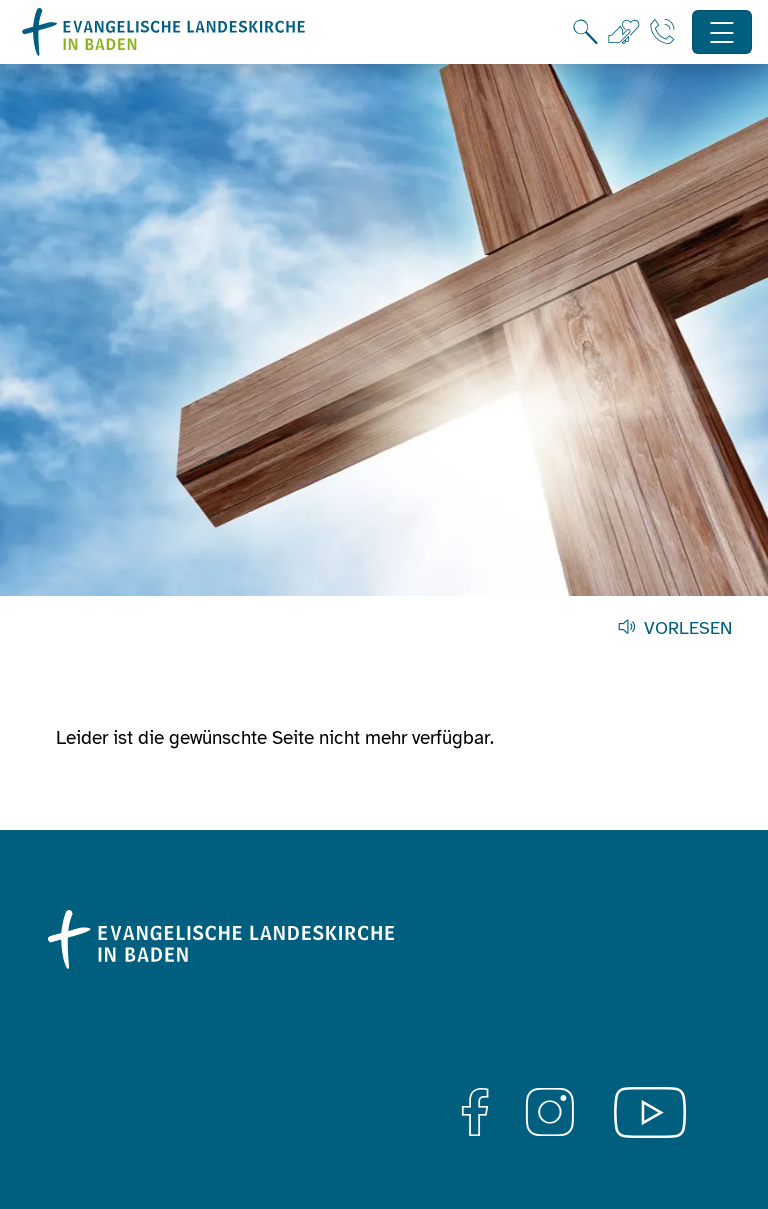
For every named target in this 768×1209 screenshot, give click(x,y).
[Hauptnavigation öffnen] (722, 32)
